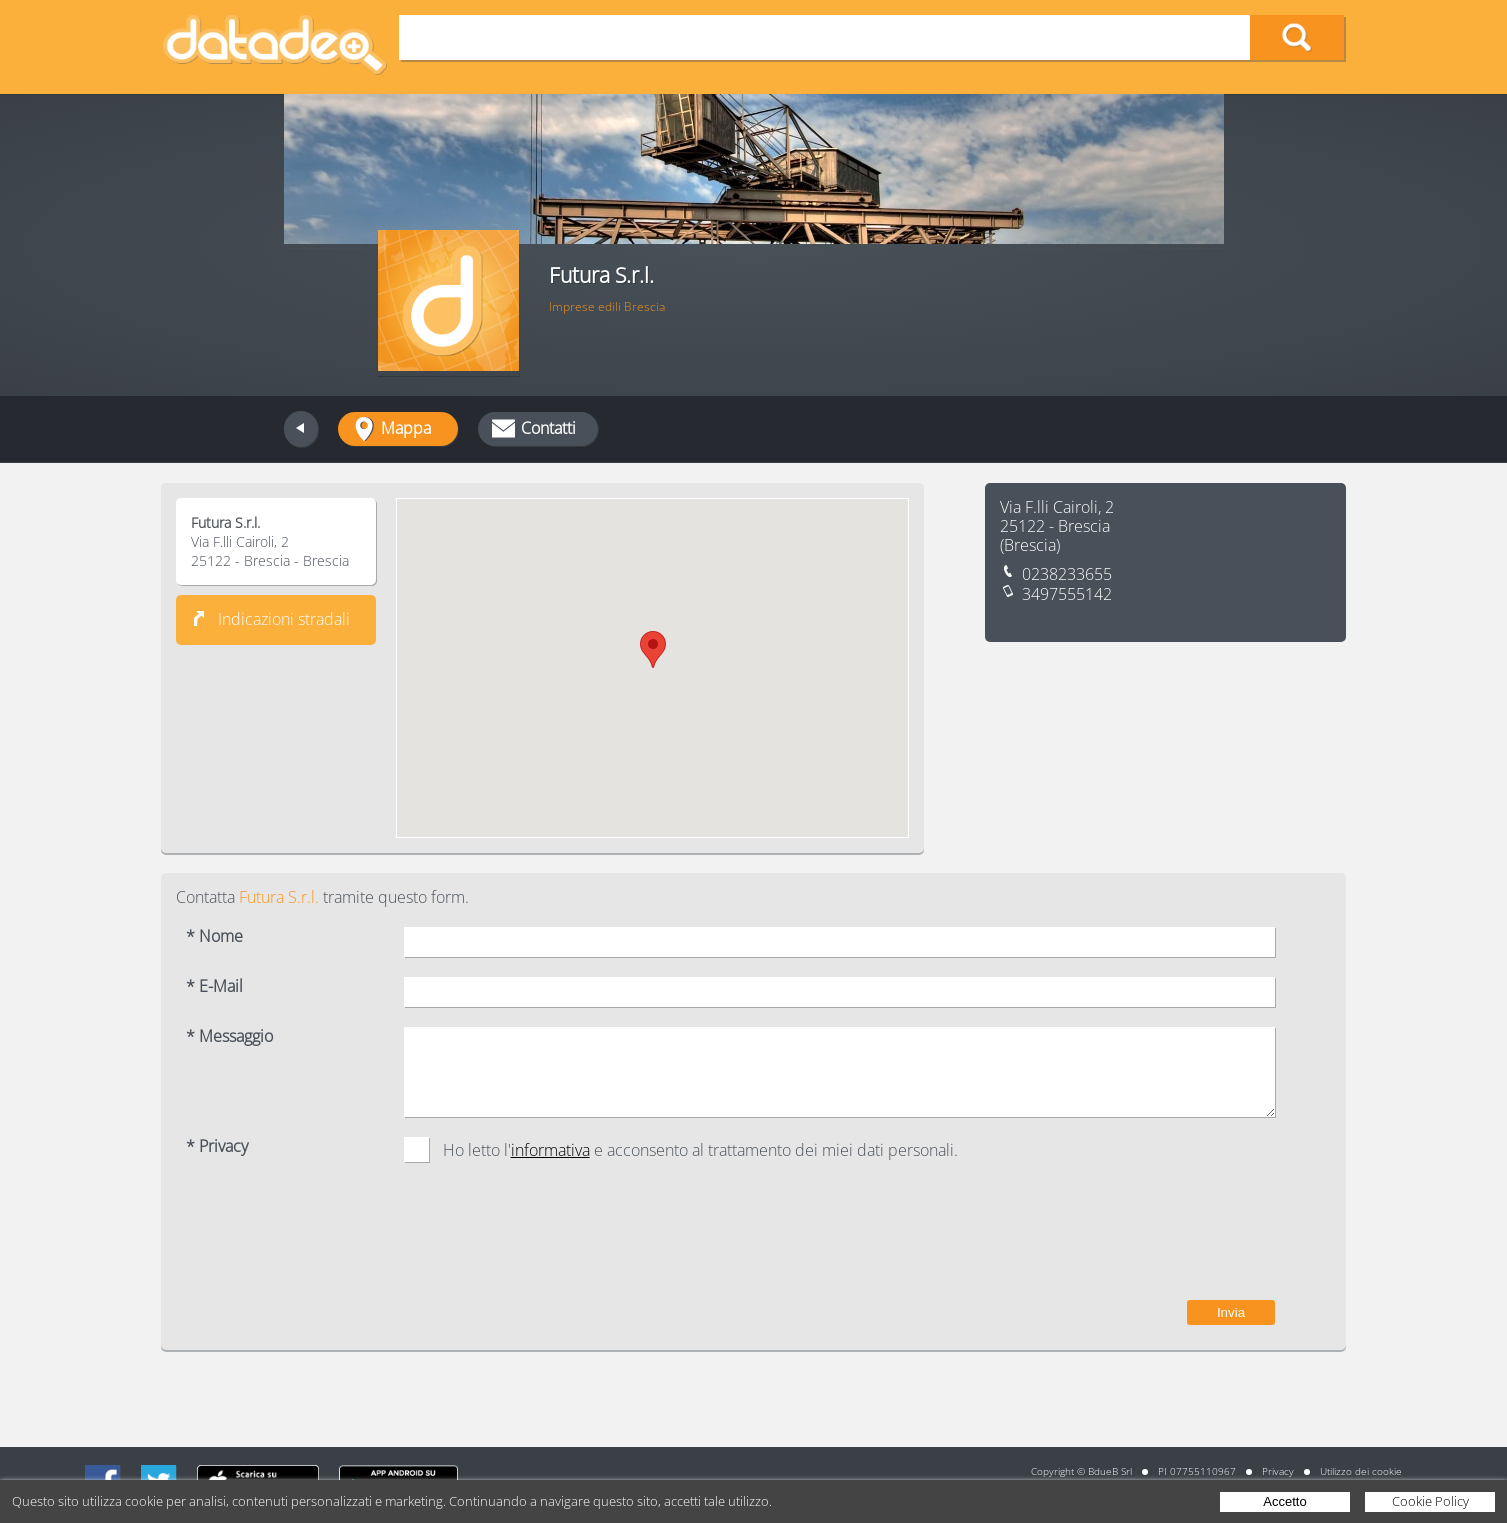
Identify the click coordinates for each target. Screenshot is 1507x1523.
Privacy (1278, 1471)
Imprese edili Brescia (607, 306)
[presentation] (1123, 1241)
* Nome (214, 936)
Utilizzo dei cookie (1361, 1471)
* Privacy (217, 1146)
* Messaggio (229, 1036)
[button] (653, 649)
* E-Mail (214, 986)
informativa (550, 1150)
